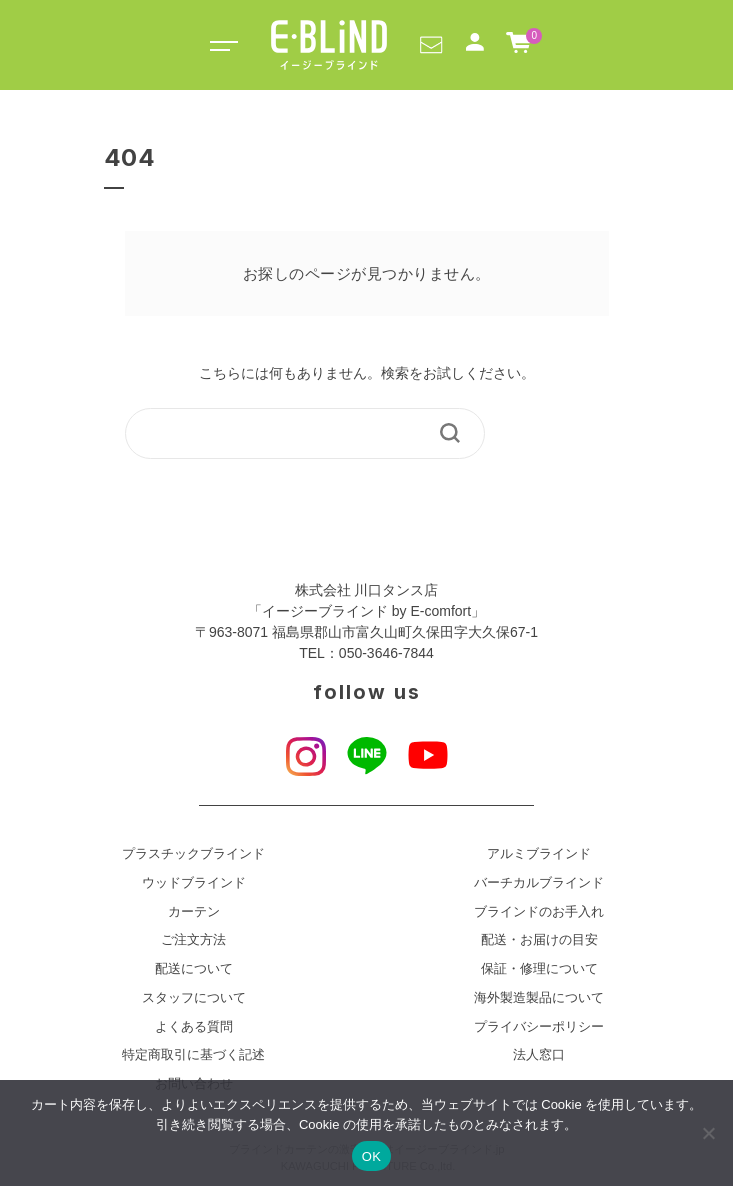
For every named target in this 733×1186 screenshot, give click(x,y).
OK (371, 1156)
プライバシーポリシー (539, 1027)
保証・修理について (539, 969)
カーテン (194, 912)
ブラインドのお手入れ (539, 912)
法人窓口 (539, 1055)
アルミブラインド (539, 854)
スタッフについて (194, 998)
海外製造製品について (539, 998)
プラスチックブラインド (193, 854)
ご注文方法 (193, 940)
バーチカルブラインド (539, 883)
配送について (194, 969)
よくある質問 (194, 1027)
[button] (431, 44)
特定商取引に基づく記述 (193, 1055)
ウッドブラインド (194, 883)
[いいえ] (708, 1133)
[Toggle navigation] (221, 45)
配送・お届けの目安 (539, 940)
